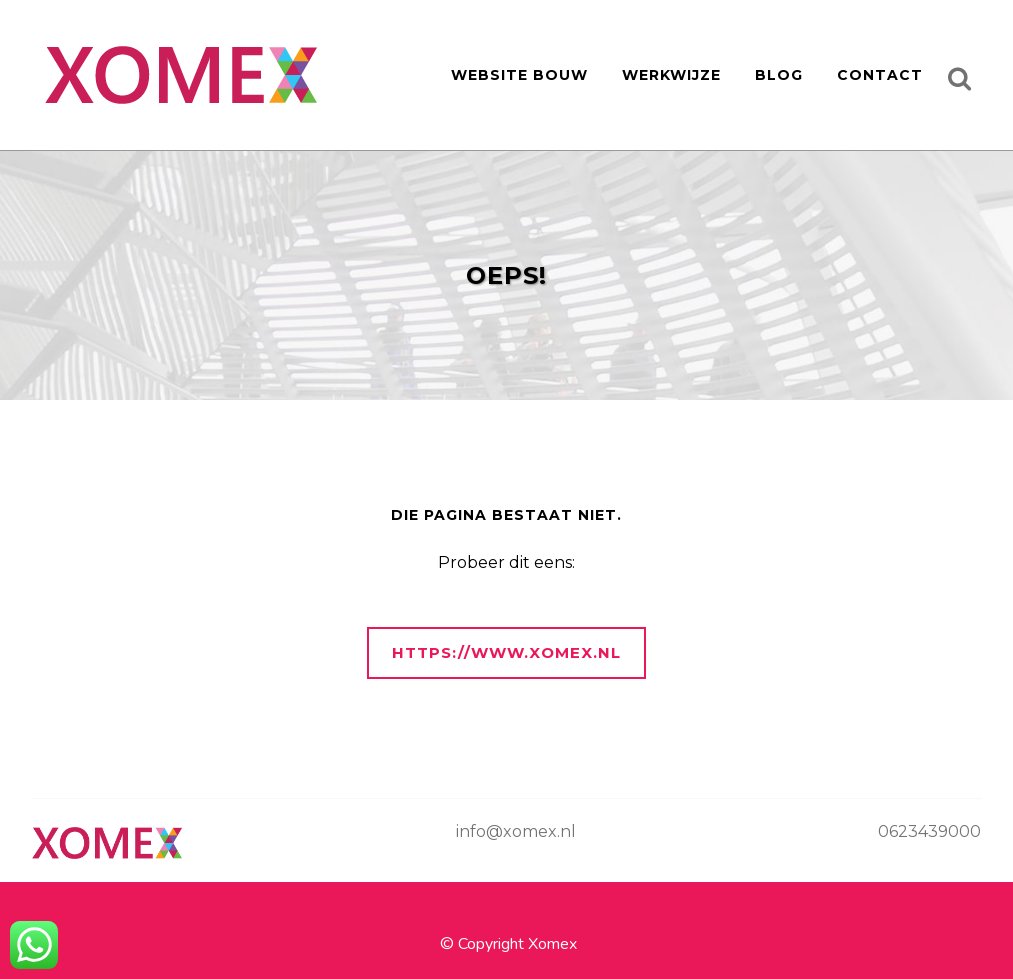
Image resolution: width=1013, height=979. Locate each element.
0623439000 (929, 831)
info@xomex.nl (516, 831)
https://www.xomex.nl (506, 652)
